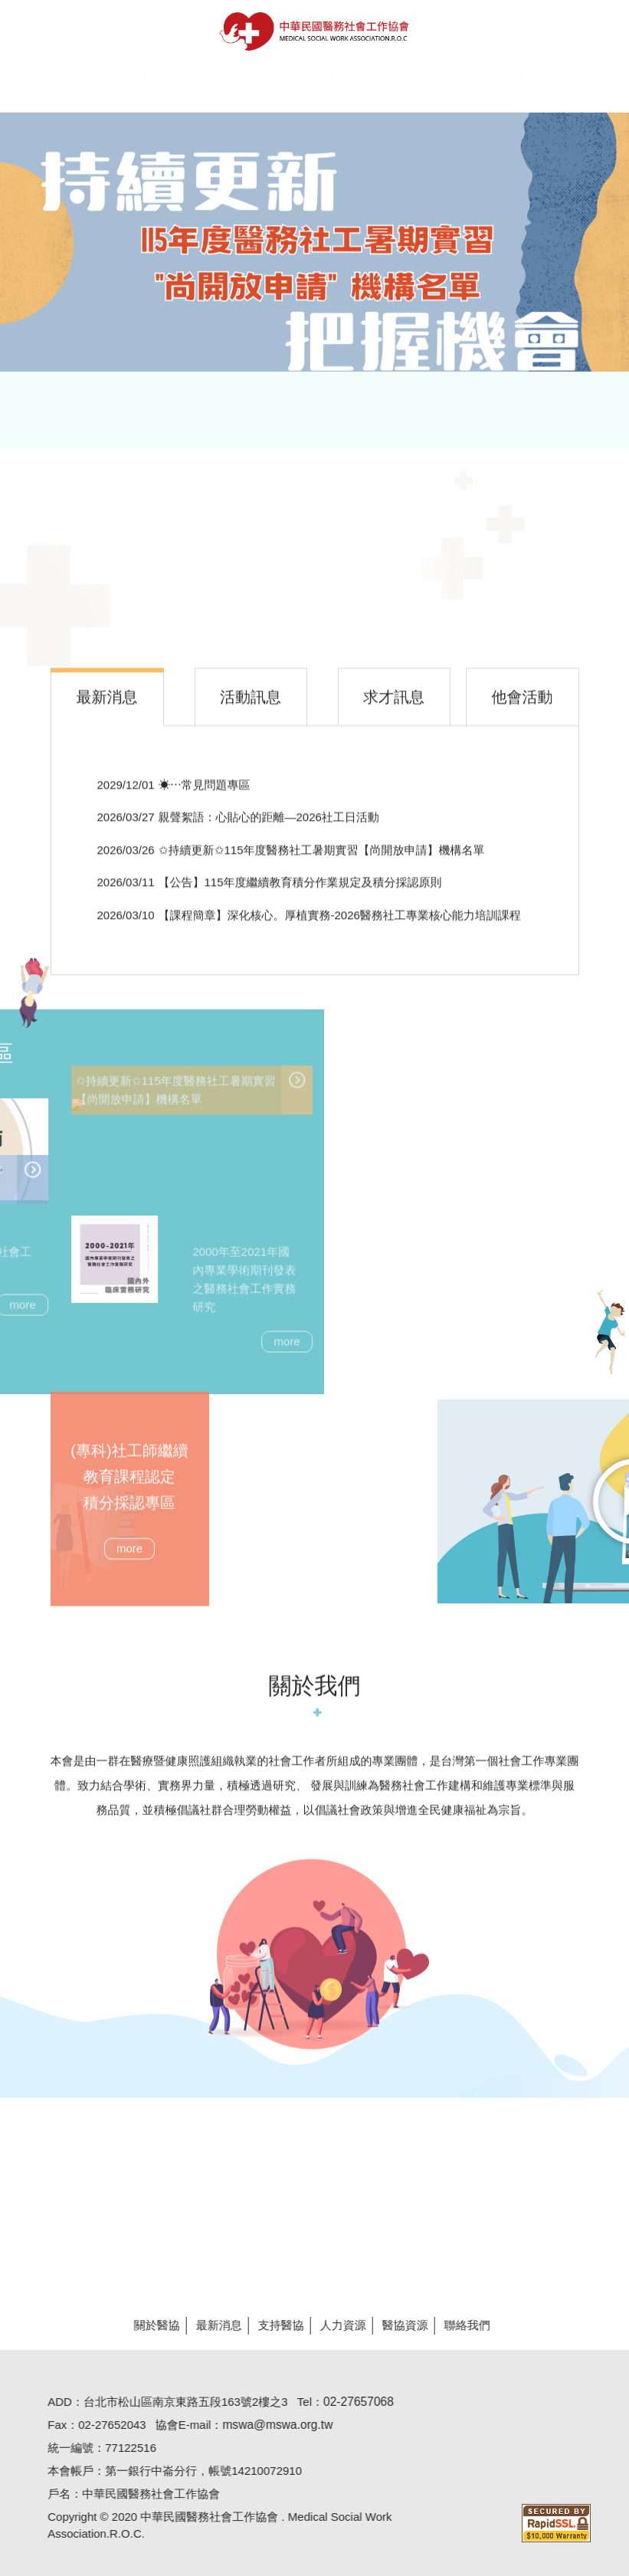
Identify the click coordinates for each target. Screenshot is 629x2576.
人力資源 (335, 2325)
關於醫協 (149, 2325)
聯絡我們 (459, 2325)
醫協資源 (397, 2325)
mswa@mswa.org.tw (270, 2424)
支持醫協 (273, 2325)
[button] (408, 85)
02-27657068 (350, 2401)
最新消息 (211, 2325)
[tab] (107, 704)
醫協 (314, 31)
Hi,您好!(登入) (489, 13)
